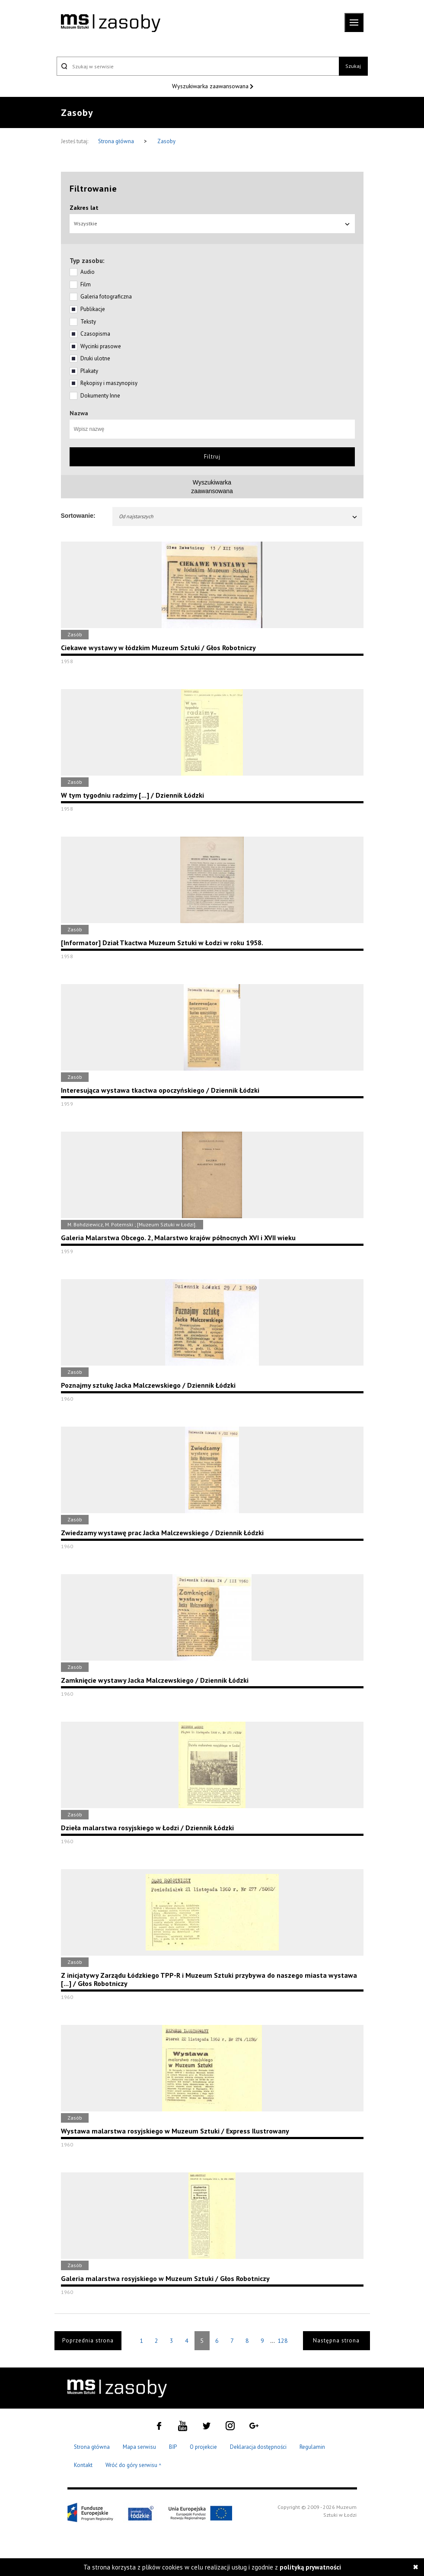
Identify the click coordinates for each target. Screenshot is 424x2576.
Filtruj (212, 456)
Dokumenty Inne (100, 395)
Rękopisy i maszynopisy (108, 383)
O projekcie (203, 2447)
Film (85, 284)
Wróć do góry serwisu (133, 2465)
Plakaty (89, 371)
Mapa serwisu (139, 2447)
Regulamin (312, 2447)
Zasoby (166, 141)
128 (282, 2341)
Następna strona (336, 2340)
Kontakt (83, 2465)
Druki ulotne (95, 358)
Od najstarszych (238, 516)
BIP (173, 2447)
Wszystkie (212, 223)
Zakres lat (84, 208)
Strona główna (116, 141)
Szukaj (353, 66)
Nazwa (79, 413)
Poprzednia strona (88, 2340)
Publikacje (92, 309)
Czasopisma (95, 333)
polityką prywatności (310, 2567)
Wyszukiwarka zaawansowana (211, 86)
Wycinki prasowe (100, 346)
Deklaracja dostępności (258, 2447)
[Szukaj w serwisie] (198, 66)
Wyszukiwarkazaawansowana (212, 486)
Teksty (88, 321)
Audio (87, 272)
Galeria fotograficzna (106, 296)
